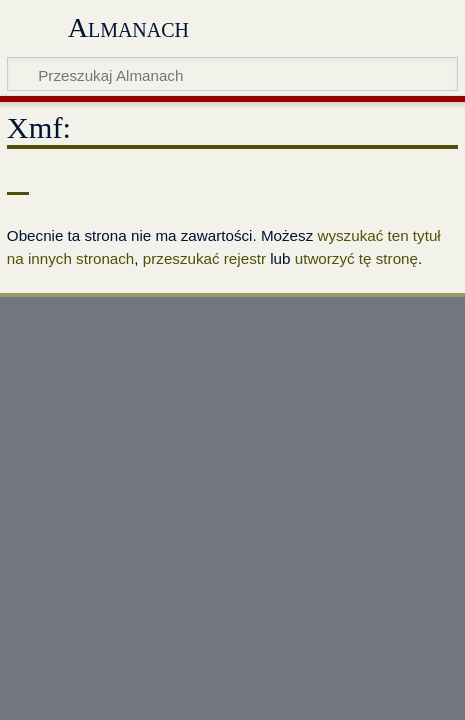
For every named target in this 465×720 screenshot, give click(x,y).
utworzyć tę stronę (356, 258)
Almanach (128, 27)
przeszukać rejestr (204, 258)
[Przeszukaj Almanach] (232, 74)
